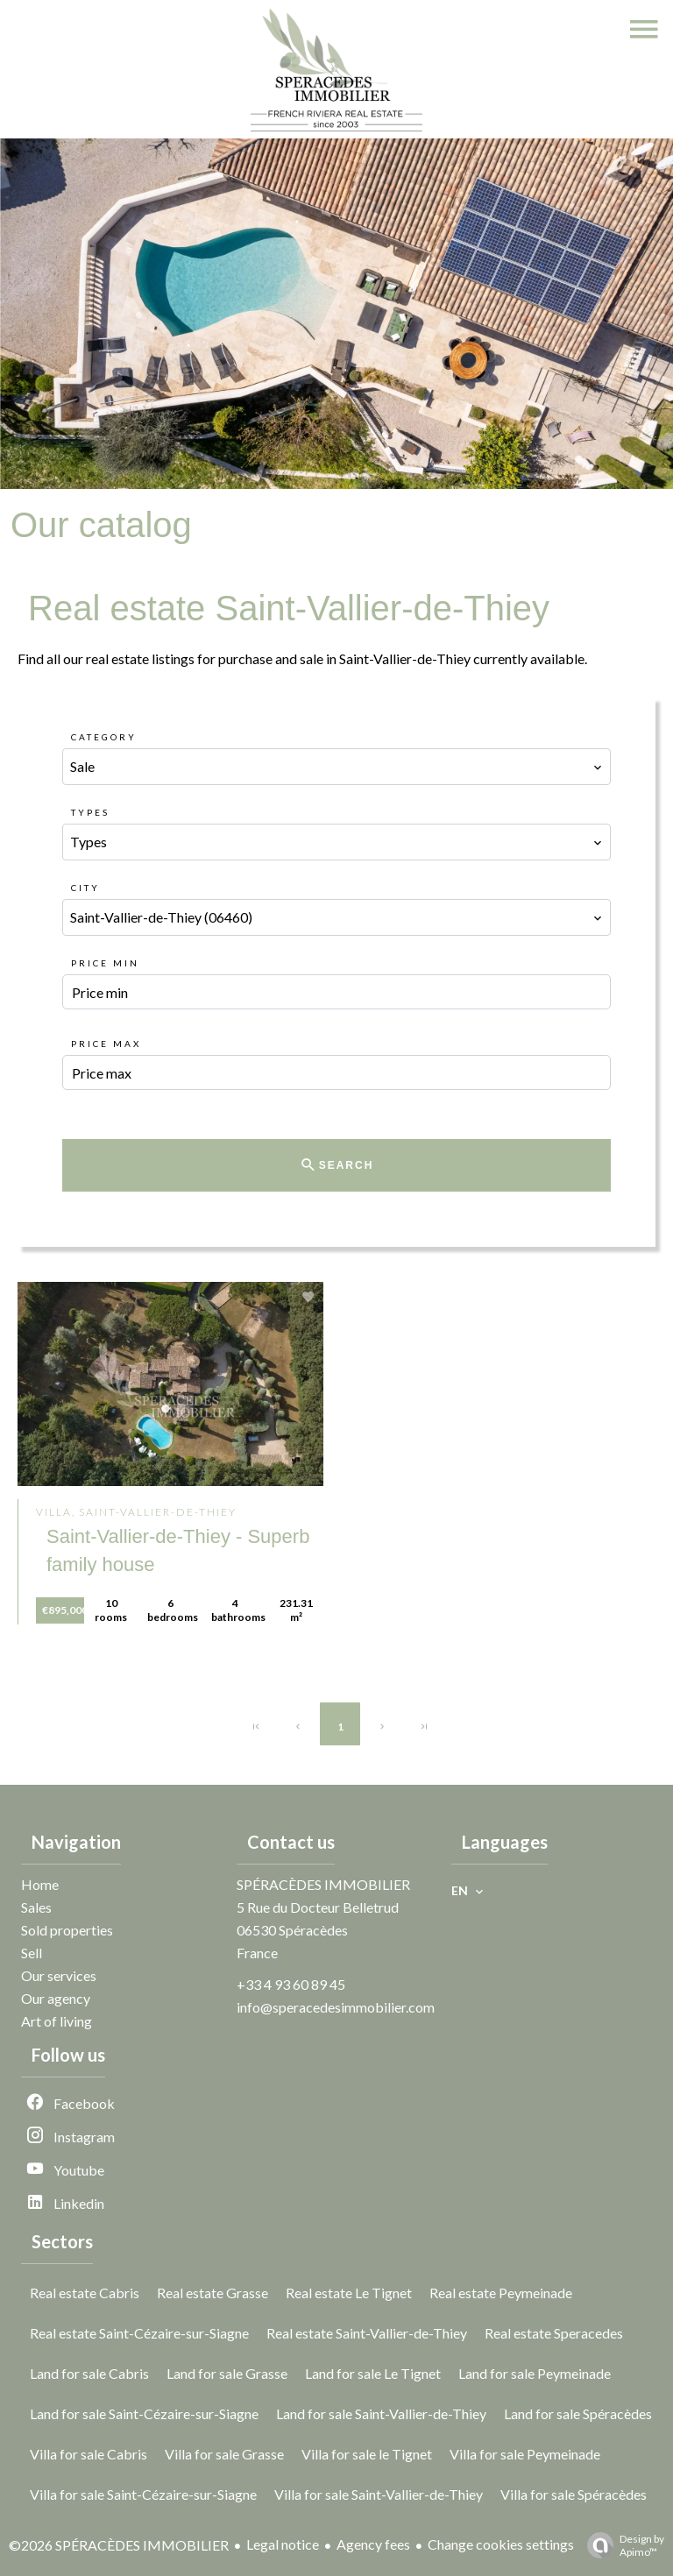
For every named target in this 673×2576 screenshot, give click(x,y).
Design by (621, 2545)
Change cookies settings (501, 2544)
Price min (105, 963)
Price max (106, 1043)
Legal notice (282, 2544)
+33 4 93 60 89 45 (291, 1984)
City (85, 887)
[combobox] (336, 766)
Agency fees (373, 2544)
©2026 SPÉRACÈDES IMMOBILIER (119, 2545)
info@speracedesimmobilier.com (336, 2007)
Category (104, 737)
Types (90, 812)
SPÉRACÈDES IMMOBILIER (323, 1884)
